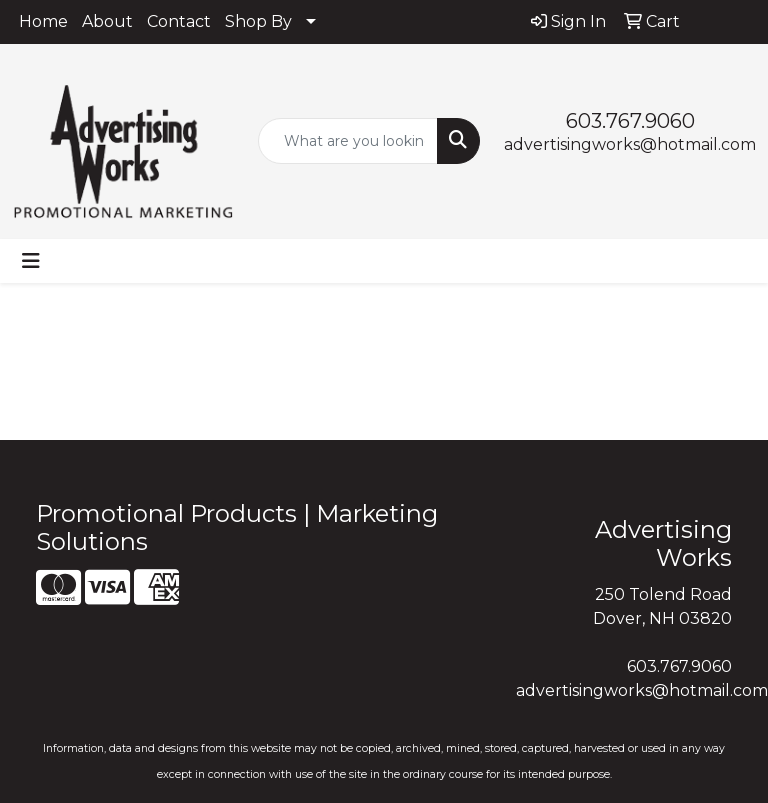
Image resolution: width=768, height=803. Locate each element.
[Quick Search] (348, 141)
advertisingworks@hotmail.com (630, 144)
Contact (179, 21)
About (107, 21)
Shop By (258, 21)
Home (43, 21)
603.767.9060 (630, 121)
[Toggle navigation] (31, 261)
